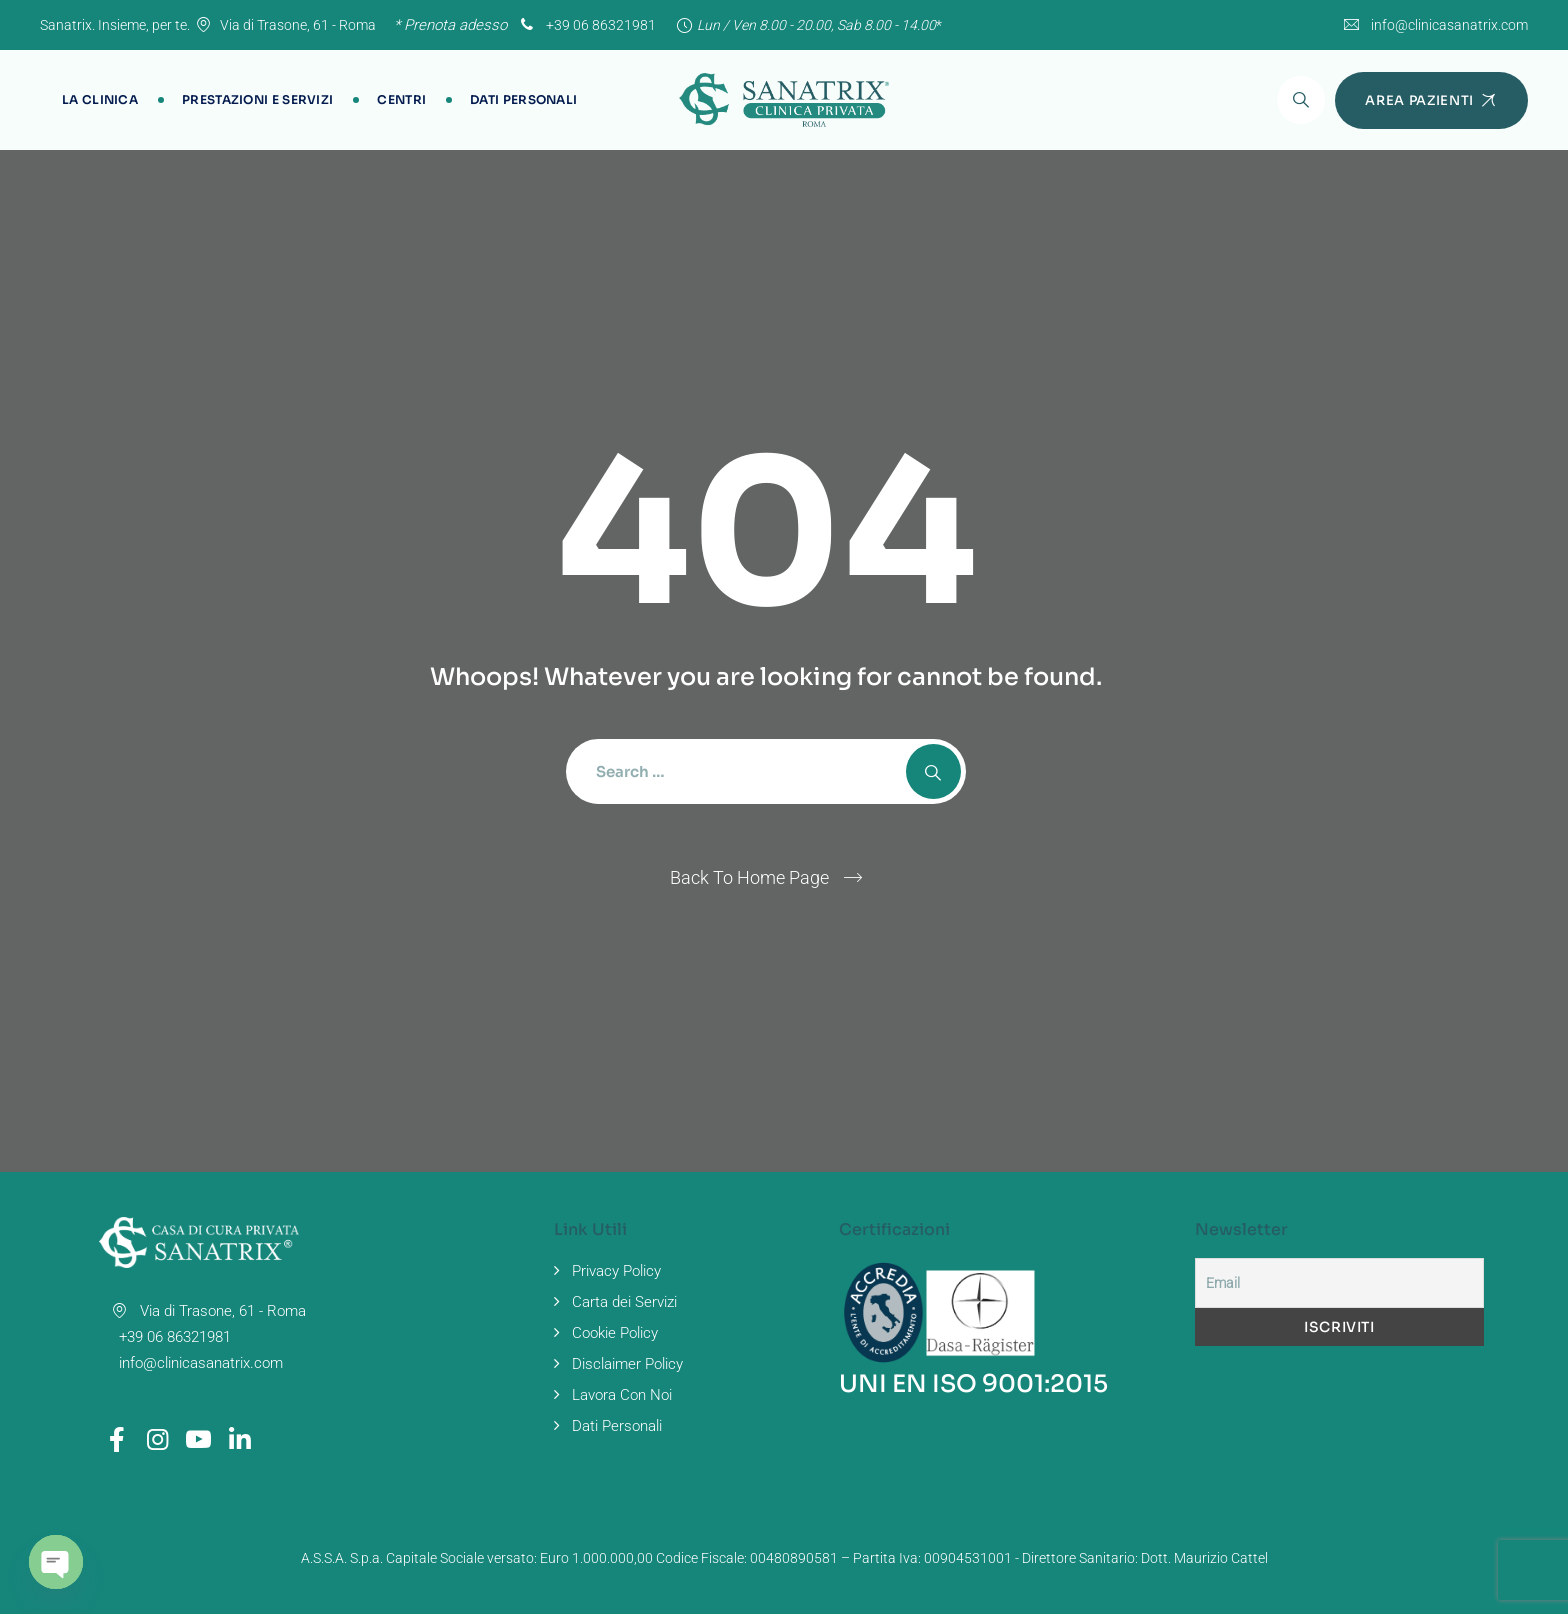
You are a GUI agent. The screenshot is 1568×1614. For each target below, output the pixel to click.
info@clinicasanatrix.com (1449, 25)
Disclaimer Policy (627, 1364)
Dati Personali (523, 99)
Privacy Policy (616, 1271)
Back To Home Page (749, 877)
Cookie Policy (615, 1333)
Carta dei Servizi (624, 1302)
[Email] (1339, 1283)
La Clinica (100, 99)
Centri (401, 99)
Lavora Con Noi (622, 1395)
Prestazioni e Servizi (257, 99)
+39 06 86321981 (586, 25)
